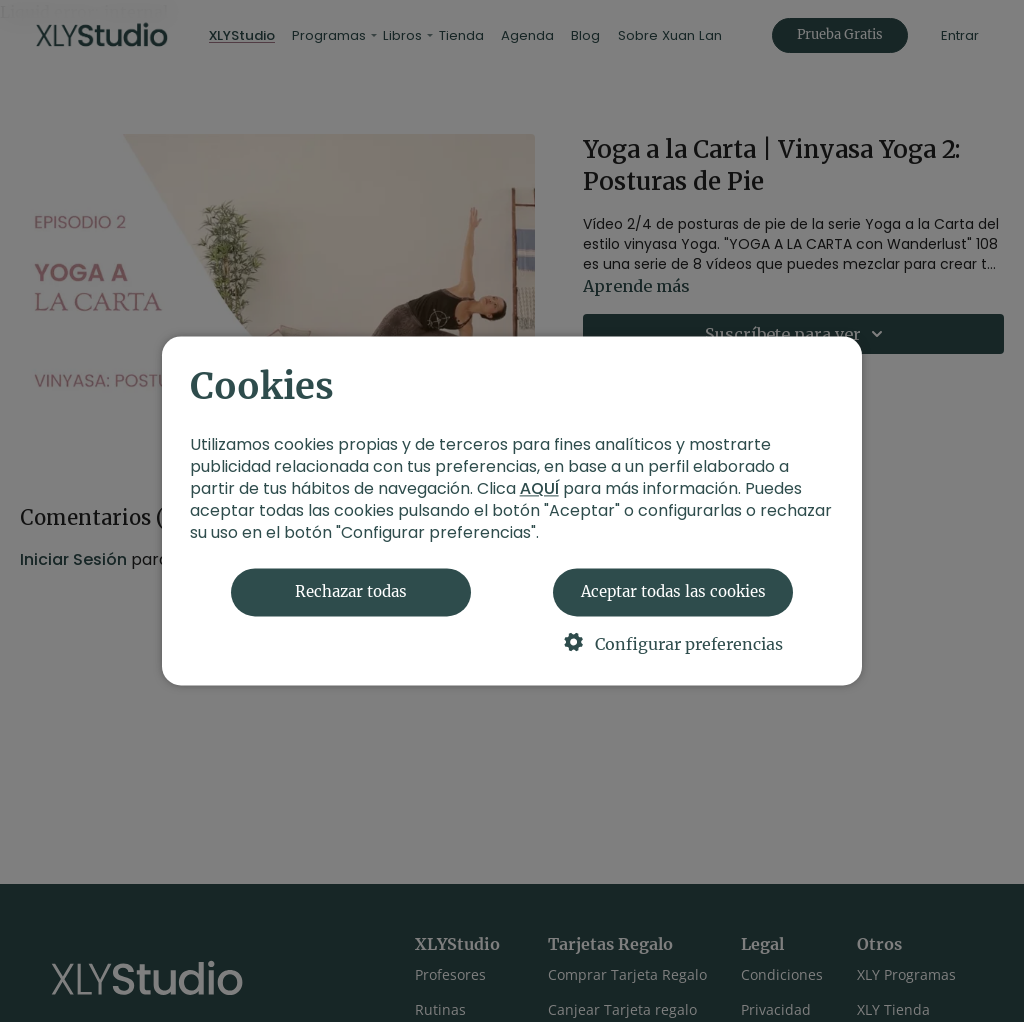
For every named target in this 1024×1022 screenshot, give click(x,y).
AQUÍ (539, 489)
